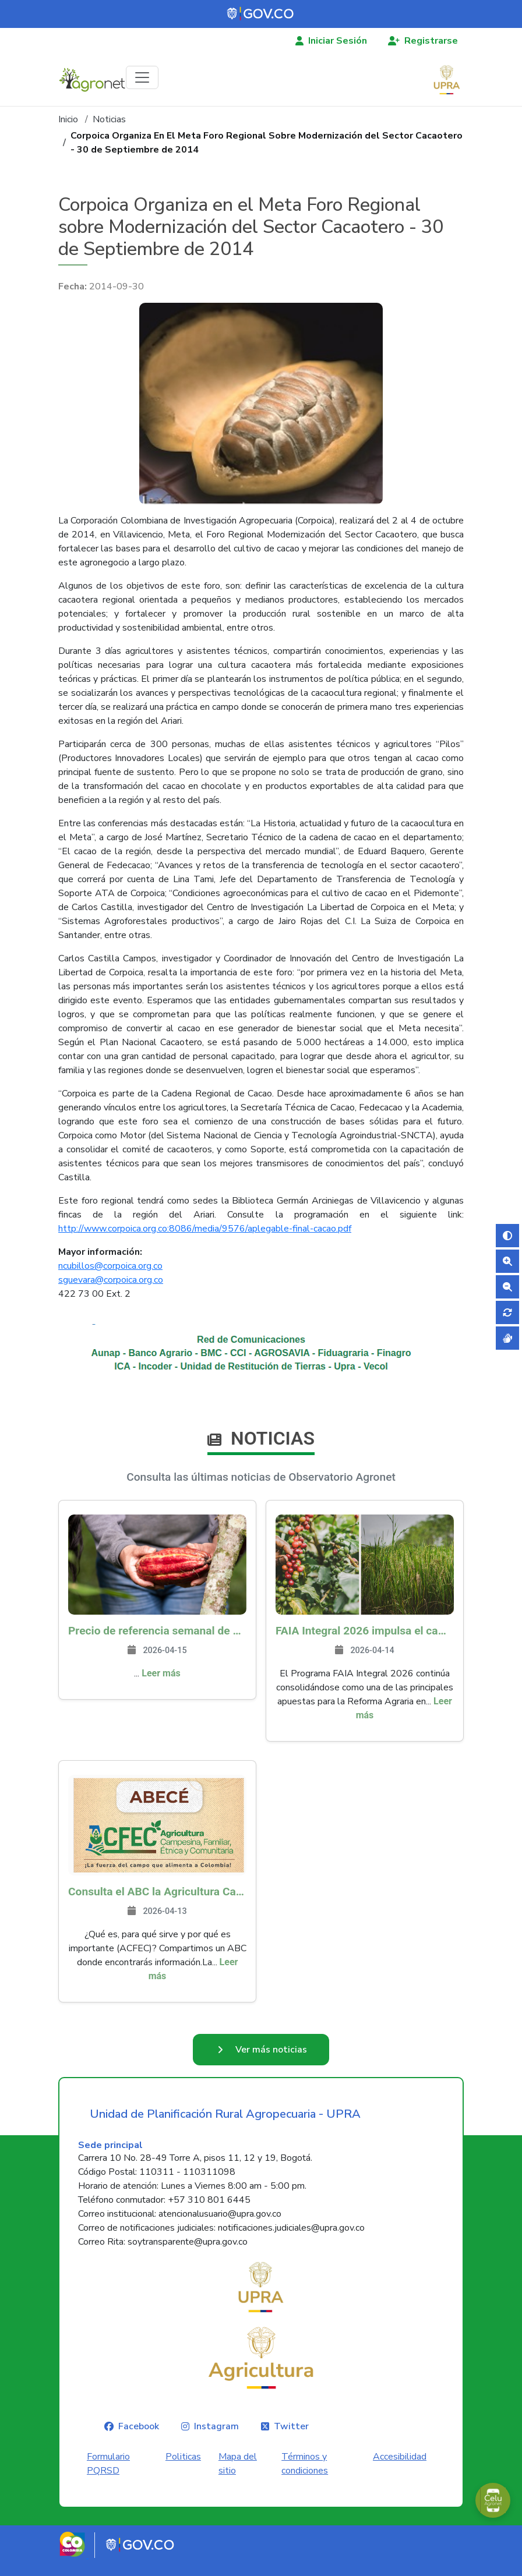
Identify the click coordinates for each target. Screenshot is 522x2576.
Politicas (183, 2470)
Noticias (109, 119)
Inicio (68, 119)
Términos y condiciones (304, 2477)
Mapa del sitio (237, 2477)
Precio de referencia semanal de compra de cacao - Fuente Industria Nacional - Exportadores (157, 1630)
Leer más (161, 1673)
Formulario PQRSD (108, 2477)
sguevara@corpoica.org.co (110, 1279)
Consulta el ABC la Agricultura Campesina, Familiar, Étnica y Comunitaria (157, 1891)
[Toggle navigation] (142, 77)
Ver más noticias (270, 2056)
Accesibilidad (399, 2470)
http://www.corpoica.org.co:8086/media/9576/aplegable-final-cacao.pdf (204, 1228)
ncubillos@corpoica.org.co (110, 1265)
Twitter (291, 2440)
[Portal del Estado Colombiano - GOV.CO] (261, 14)
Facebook (138, 2440)
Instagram (216, 2440)
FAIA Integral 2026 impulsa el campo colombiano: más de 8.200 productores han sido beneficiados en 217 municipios (365, 1630)
